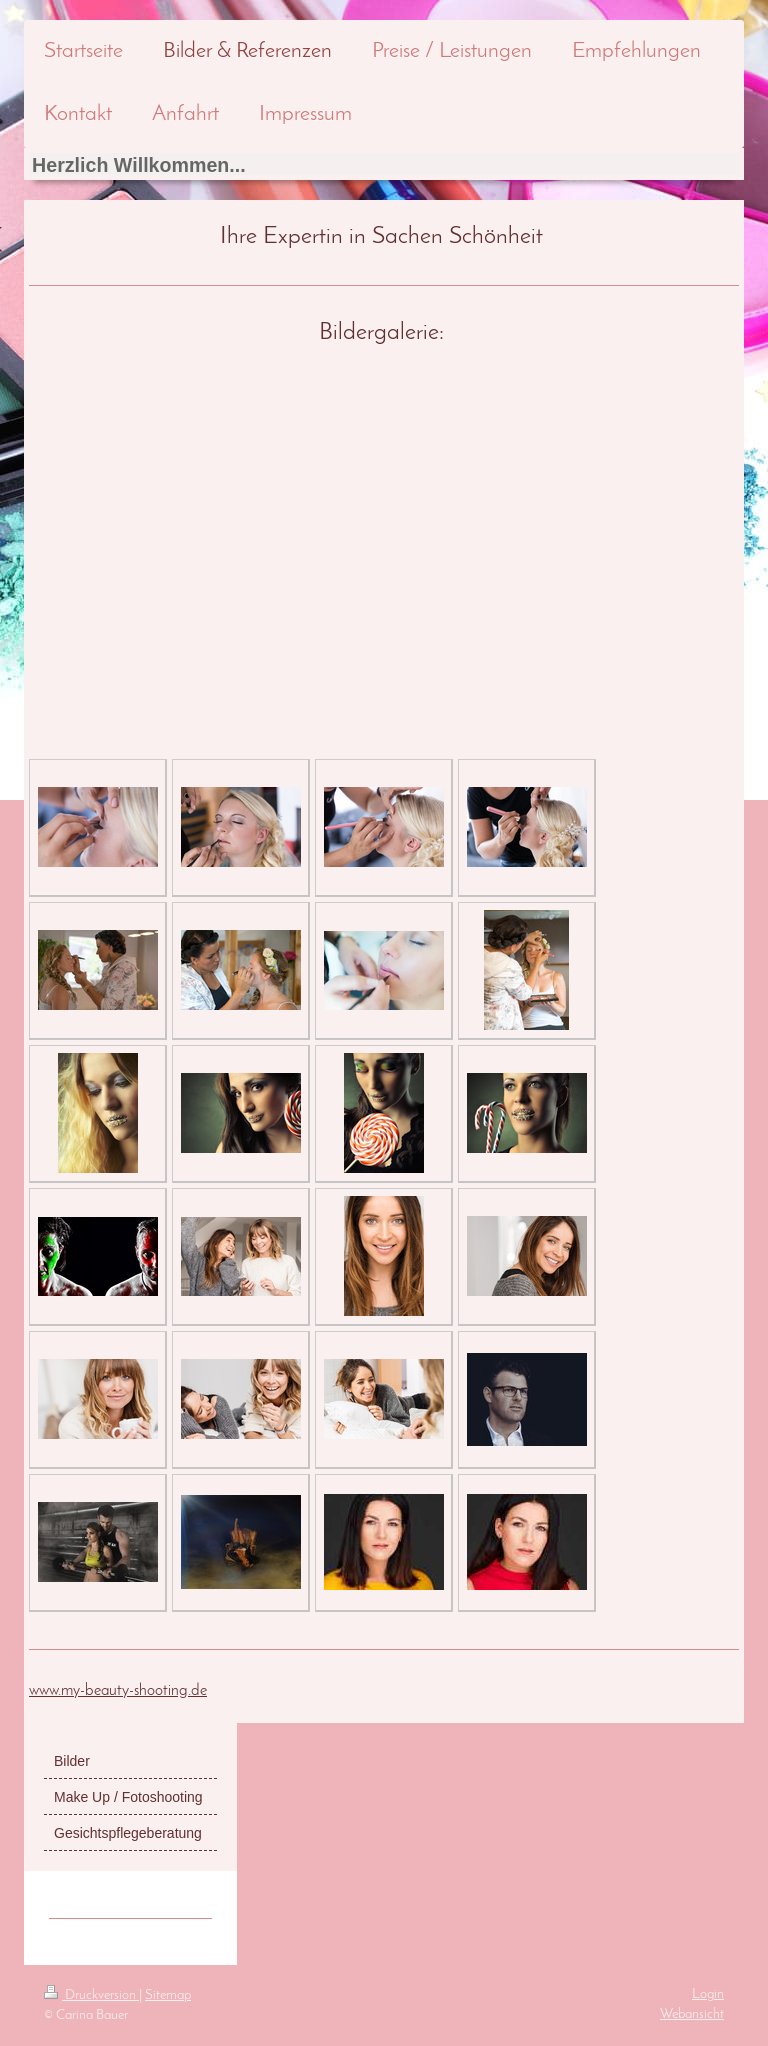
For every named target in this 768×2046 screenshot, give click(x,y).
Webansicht (692, 2014)
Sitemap (168, 1995)
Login (708, 1994)
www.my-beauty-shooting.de (118, 1691)
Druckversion (91, 1995)
